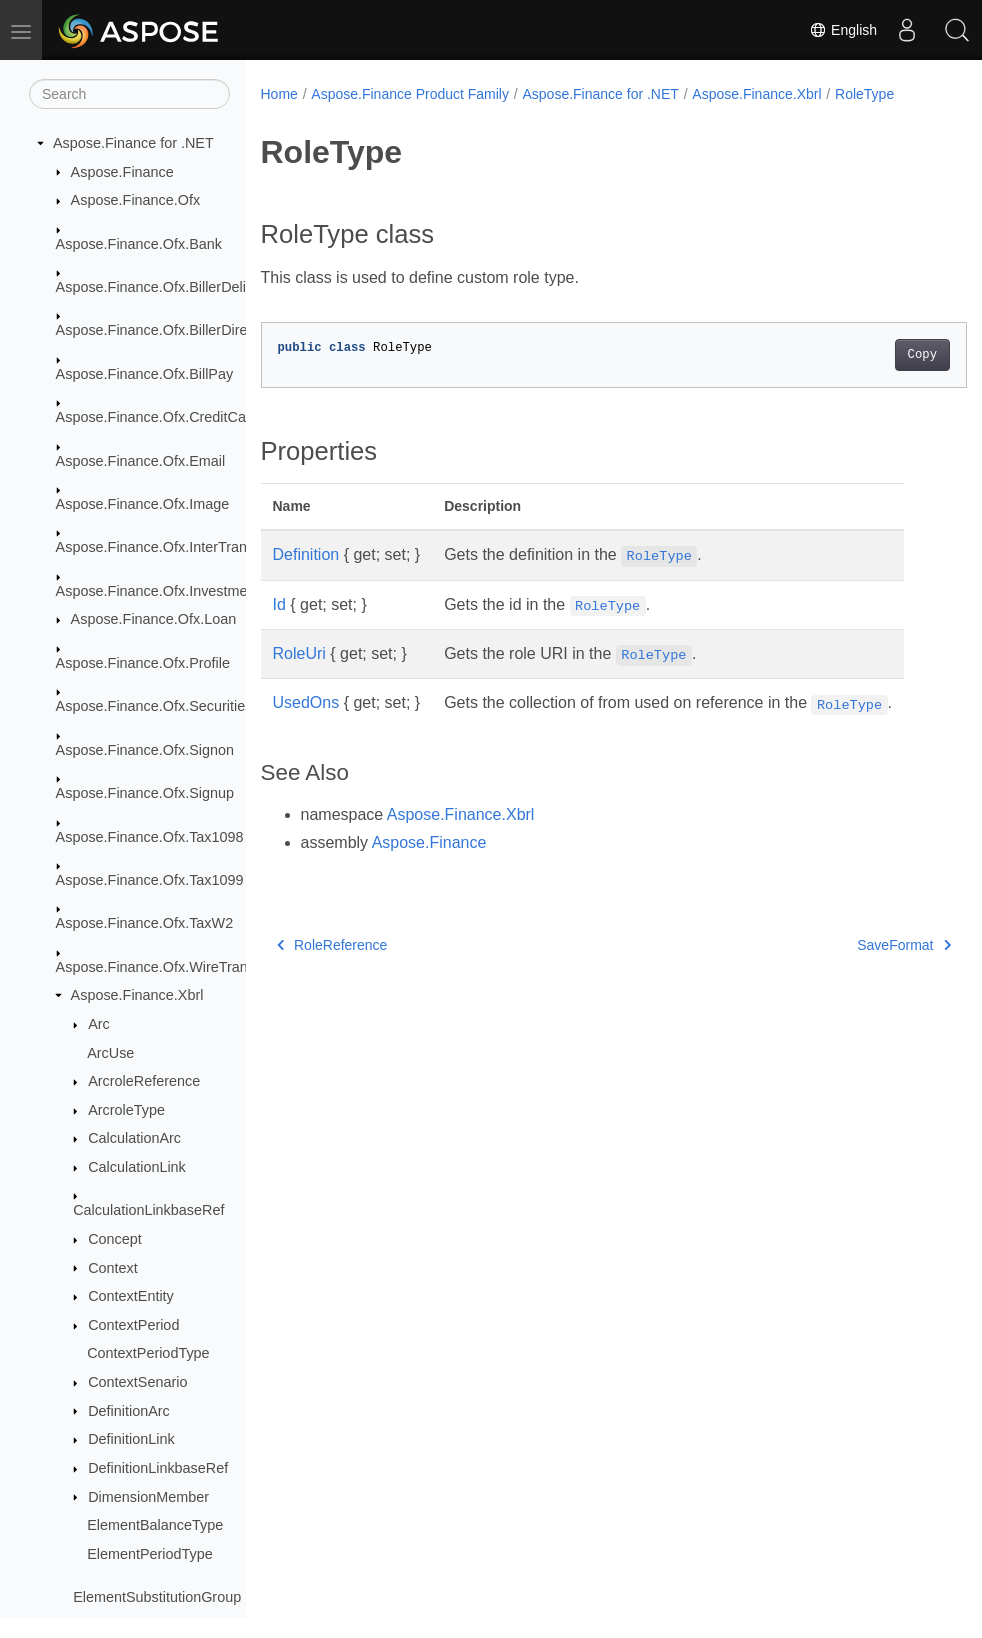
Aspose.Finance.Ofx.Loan (154, 619)
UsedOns (306, 702)
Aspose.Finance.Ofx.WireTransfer (164, 967)
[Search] (129, 94)
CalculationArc (134, 1138)
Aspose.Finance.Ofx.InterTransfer (163, 547)
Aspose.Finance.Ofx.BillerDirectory (167, 330)
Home (279, 94)
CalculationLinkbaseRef (148, 1210)
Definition (306, 554)
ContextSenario (137, 1382)
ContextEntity (131, 1296)
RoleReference (332, 945)
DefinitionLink (131, 1439)
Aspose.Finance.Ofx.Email (141, 461)
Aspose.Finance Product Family (410, 94)
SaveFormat (855, 945)
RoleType (864, 94)
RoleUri (299, 653)
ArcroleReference (144, 1081)
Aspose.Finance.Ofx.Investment (158, 591)
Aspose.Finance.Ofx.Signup (145, 793)
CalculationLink (137, 1167)
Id (279, 604)
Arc (99, 1024)
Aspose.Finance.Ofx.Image (143, 504)
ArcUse (110, 1053)
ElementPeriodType (150, 1554)
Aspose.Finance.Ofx (136, 200)
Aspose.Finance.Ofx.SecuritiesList (165, 706)
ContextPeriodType (148, 1353)
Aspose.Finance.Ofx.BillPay (145, 374)
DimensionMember (148, 1497)
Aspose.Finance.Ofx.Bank (139, 244)
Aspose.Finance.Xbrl (137, 995)
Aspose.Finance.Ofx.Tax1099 (150, 880)
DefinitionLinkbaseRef (158, 1468)
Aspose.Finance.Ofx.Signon (145, 750)
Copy (872, 355)
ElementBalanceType (155, 1525)
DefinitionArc (129, 1411)
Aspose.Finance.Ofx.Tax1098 (150, 837)
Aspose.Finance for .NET (133, 143)
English (843, 30)
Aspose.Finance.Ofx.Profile (143, 663)
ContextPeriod (133, 1325)
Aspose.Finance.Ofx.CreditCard (157, 417)
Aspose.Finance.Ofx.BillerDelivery (165, 287)
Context (113, 1268)
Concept (115, 1239)
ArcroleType (126, 1110)
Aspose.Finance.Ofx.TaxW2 (145, 923)
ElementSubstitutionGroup (157, 1597)
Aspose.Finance (122, 172)
